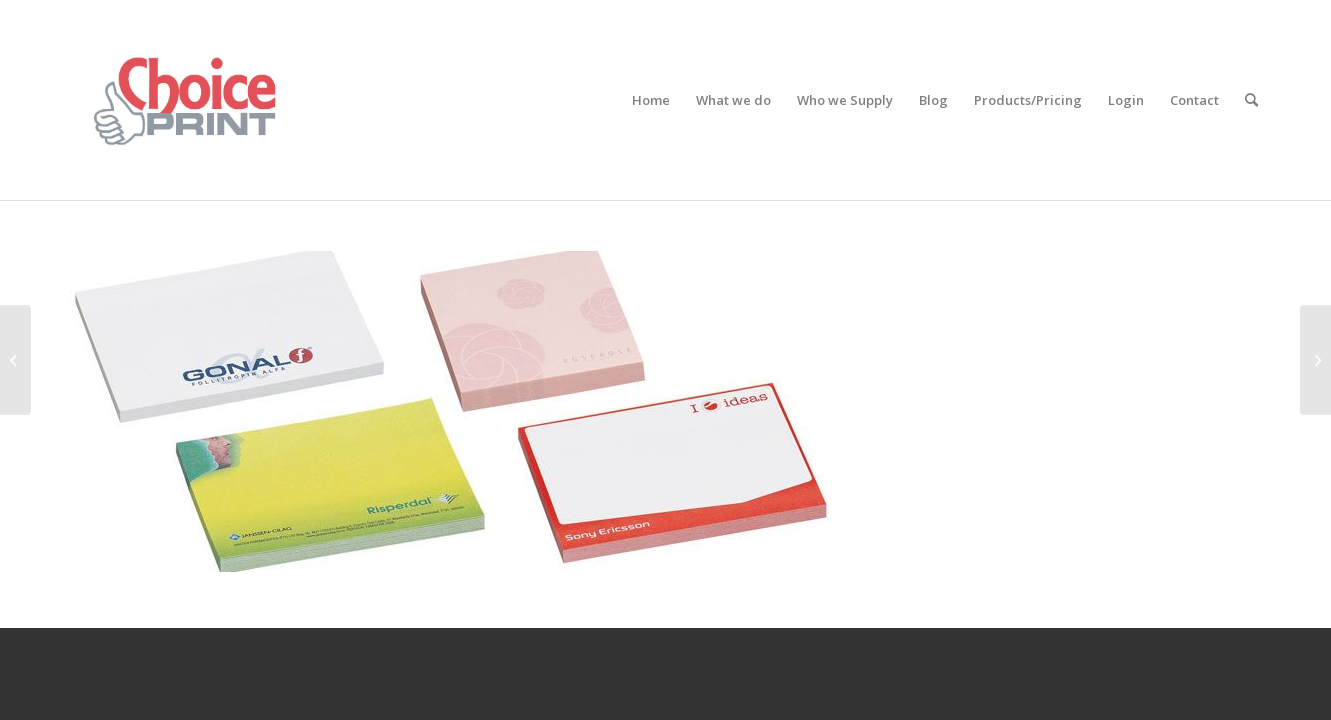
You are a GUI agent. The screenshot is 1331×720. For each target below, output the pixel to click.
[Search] (1251, 100)
